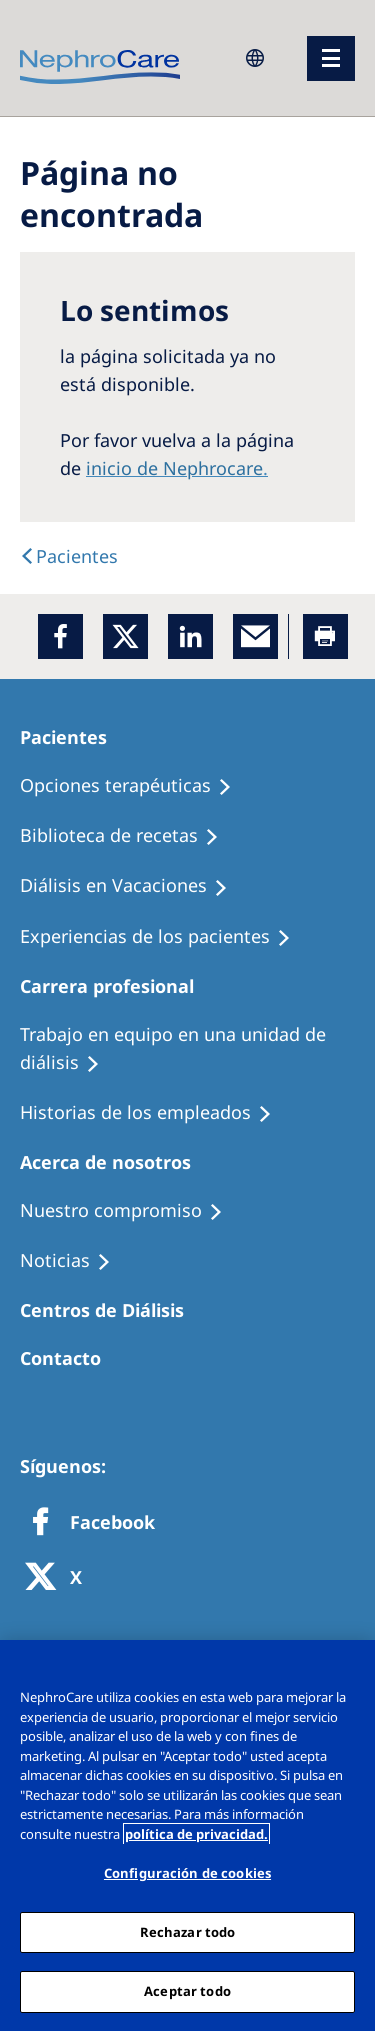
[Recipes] (128, 836)
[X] (60, 1578)
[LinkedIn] (190, 636)
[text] (69, 556)
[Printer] (325, 636)
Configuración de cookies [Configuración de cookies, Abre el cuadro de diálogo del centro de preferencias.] (187, 1873)
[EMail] (255, 636)
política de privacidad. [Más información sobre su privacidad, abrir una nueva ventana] (196, 1834)
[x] (125, 636)
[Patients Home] (72, 737)
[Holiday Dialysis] (133, 886)
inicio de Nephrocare (174, 468)
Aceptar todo (187, 1991)
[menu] (331, 58)
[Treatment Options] (135, 786)
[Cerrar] (351, 1668)
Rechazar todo (188, 1932)
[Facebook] (60, 636)
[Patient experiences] (164, 937)
